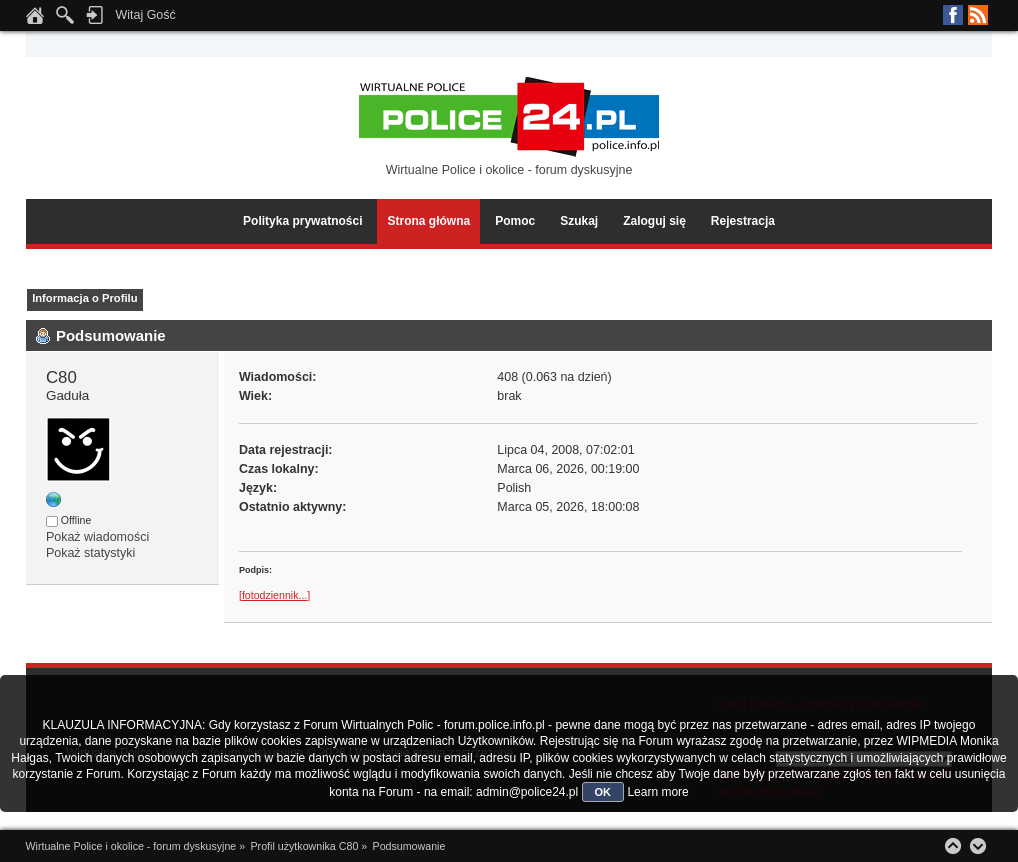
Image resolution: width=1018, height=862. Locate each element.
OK (603, 792)
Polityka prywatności (302, 221)
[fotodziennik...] (274, 595)
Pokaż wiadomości (97, 537)
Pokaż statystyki (90, 553)
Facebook (953, 15)
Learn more (657, 792)
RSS (978, 15)
